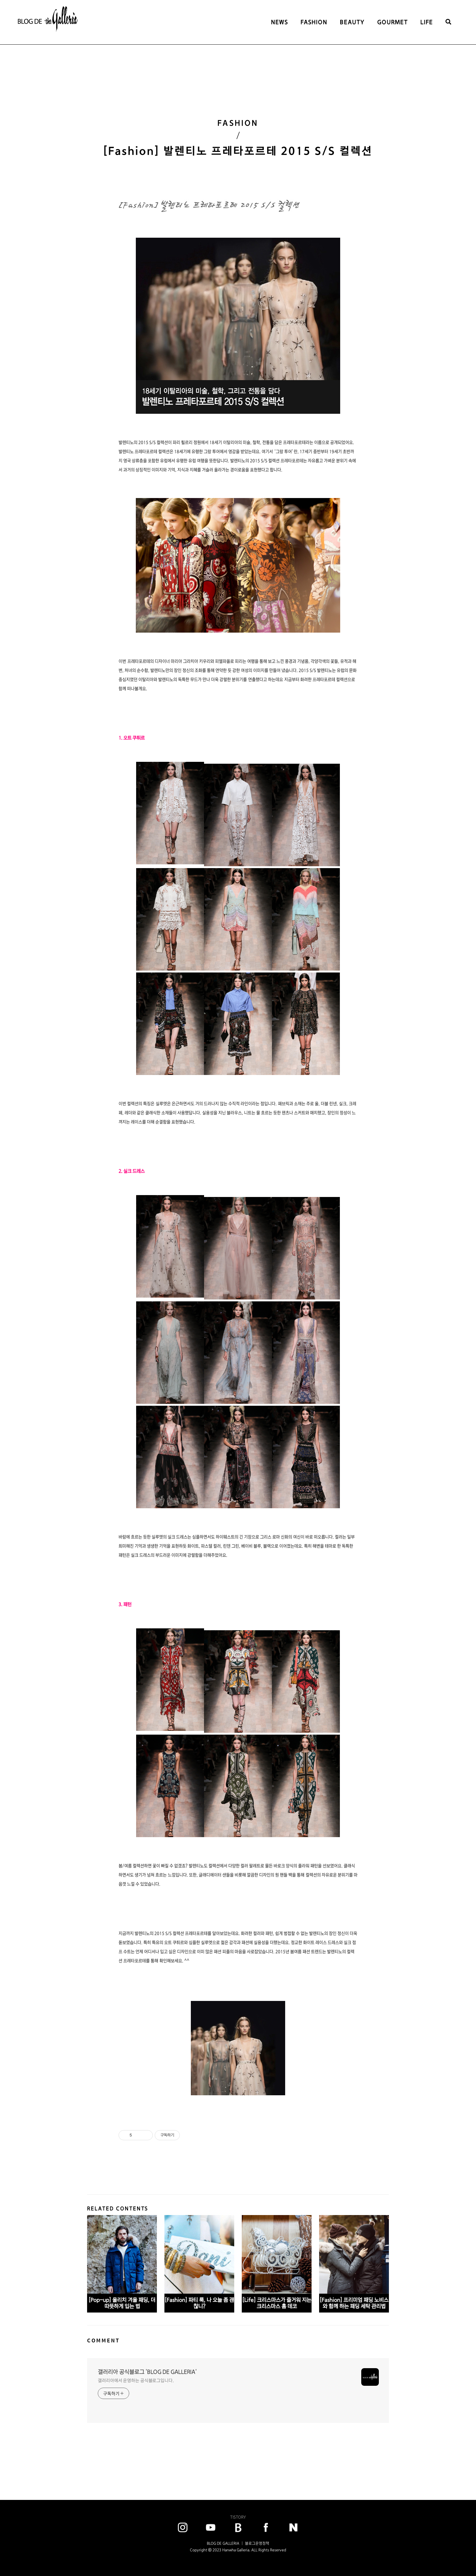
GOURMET (392, 22)
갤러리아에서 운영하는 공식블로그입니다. (136, 2380)
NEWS (279, 22)
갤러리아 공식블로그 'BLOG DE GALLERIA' (147, 2371)
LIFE (426, 22)
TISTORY (238, 2517)
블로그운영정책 (257, 2543)
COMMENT (103, 2340)
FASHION (314, 22)
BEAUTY (352, 22)
